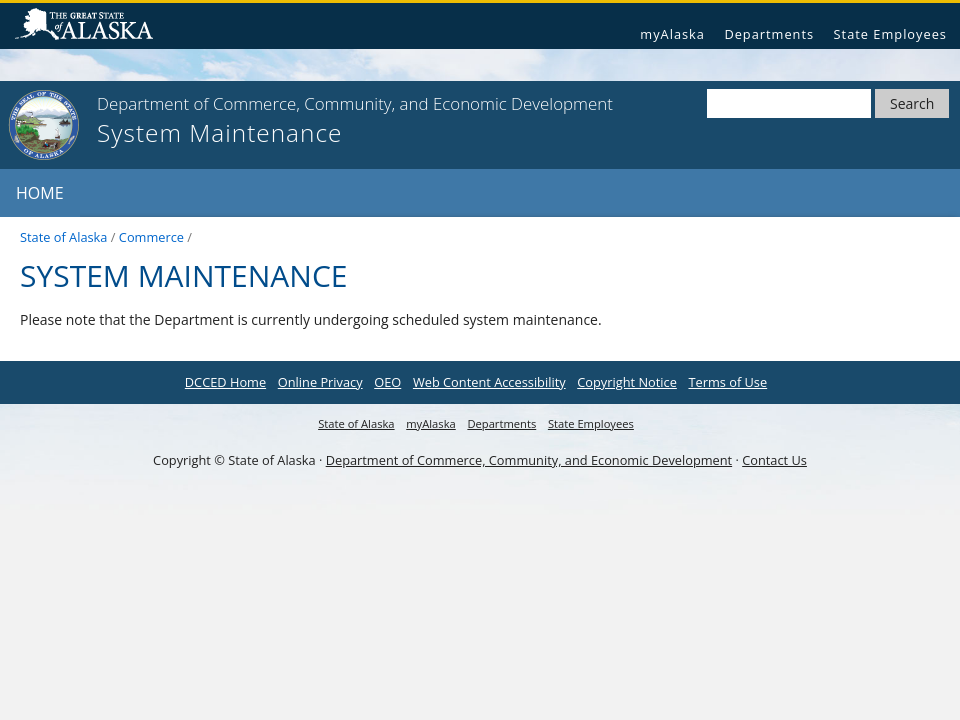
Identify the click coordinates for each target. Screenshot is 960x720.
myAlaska (672, 34)
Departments (769, 34)
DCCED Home (225, 382)
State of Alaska (92, 26)
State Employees (890, 34)
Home (40, 193)
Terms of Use (727, 382)
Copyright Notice (627, 382)
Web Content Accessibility (489, 382)
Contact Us (774, 460)
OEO (387, 382)
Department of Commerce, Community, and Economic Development (529, 460)
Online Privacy (320, 382)
